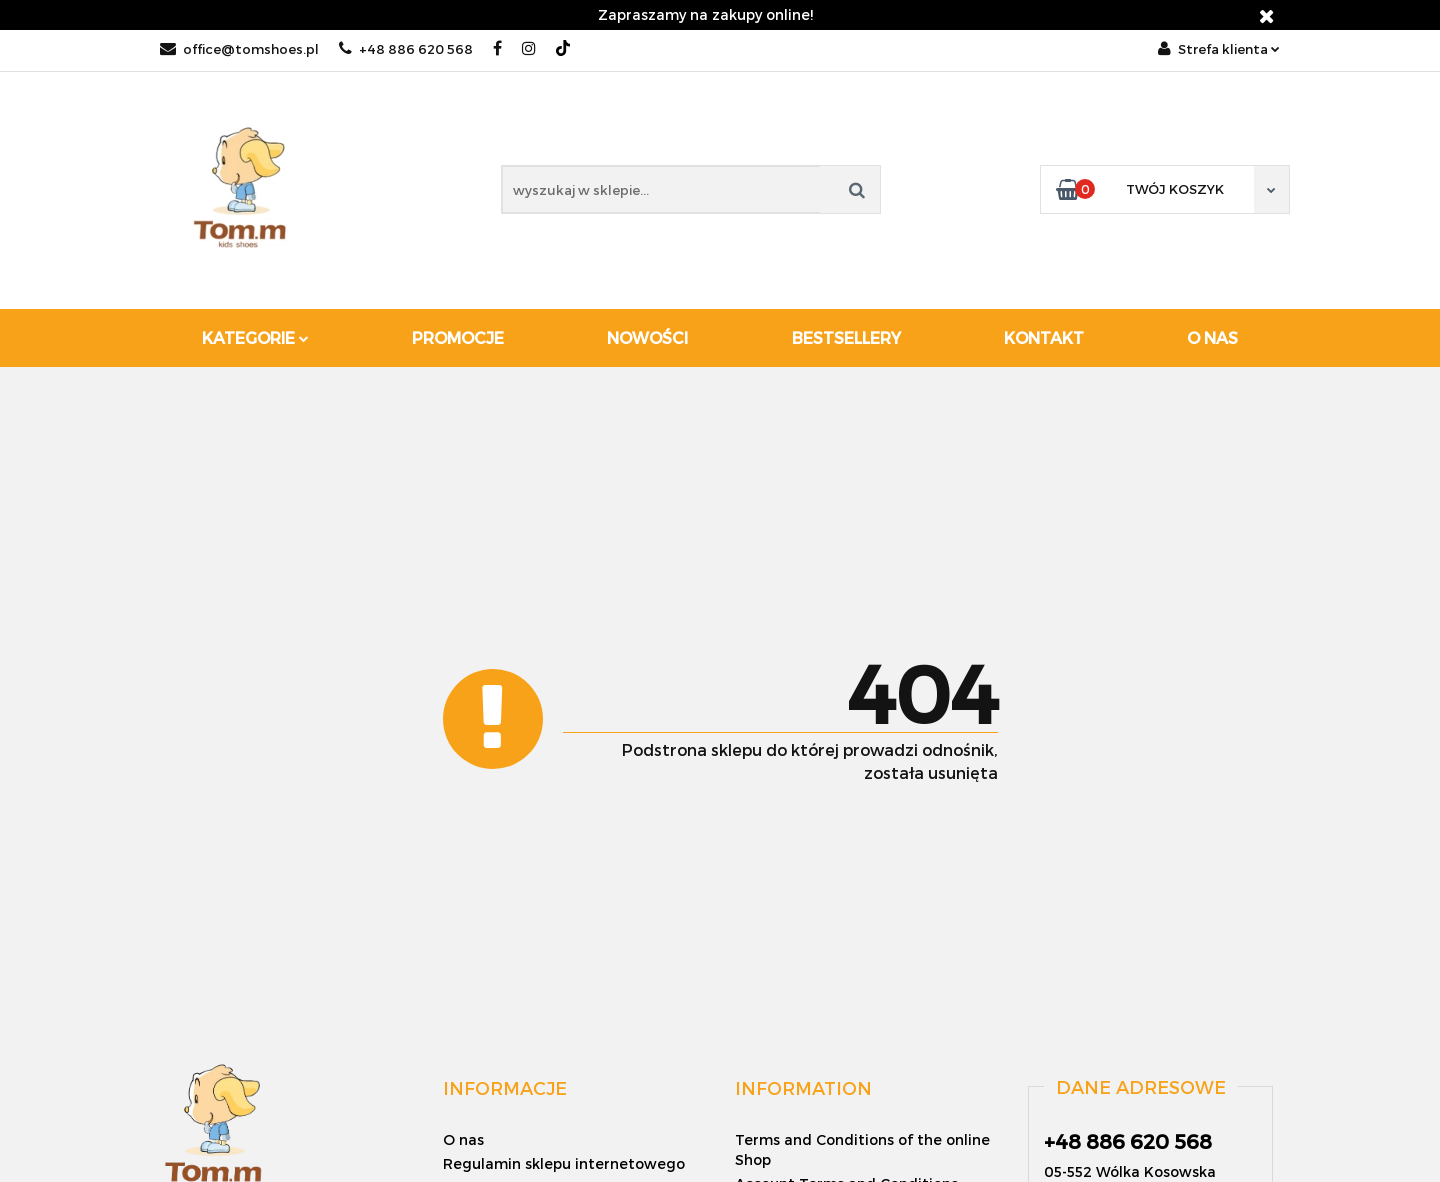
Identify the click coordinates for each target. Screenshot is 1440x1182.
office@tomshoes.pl (239, 49)
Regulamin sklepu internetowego (564, 1163)
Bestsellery (846, 337)
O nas (1212, 337)
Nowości (647, 337)
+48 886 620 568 (406, 49)
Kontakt (1044, 337)
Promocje (458, 337)
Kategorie (255, 337)
